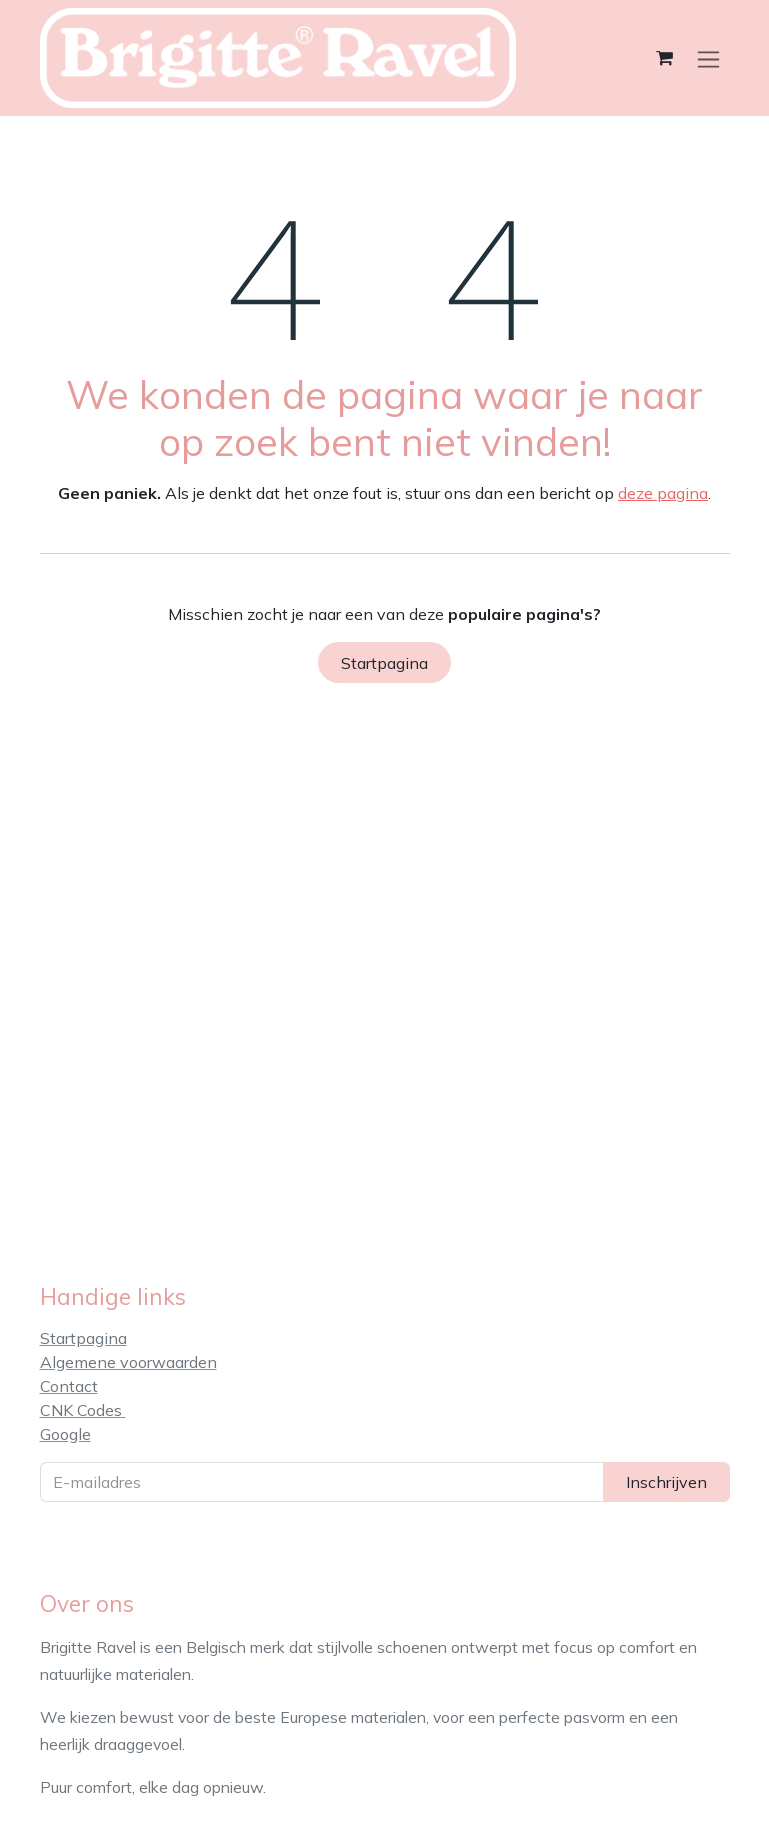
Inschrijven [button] (666, 1482)
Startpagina (384, 663)
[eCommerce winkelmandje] (665, 58)
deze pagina (663, 493)
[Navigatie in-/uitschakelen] (708, 58)
